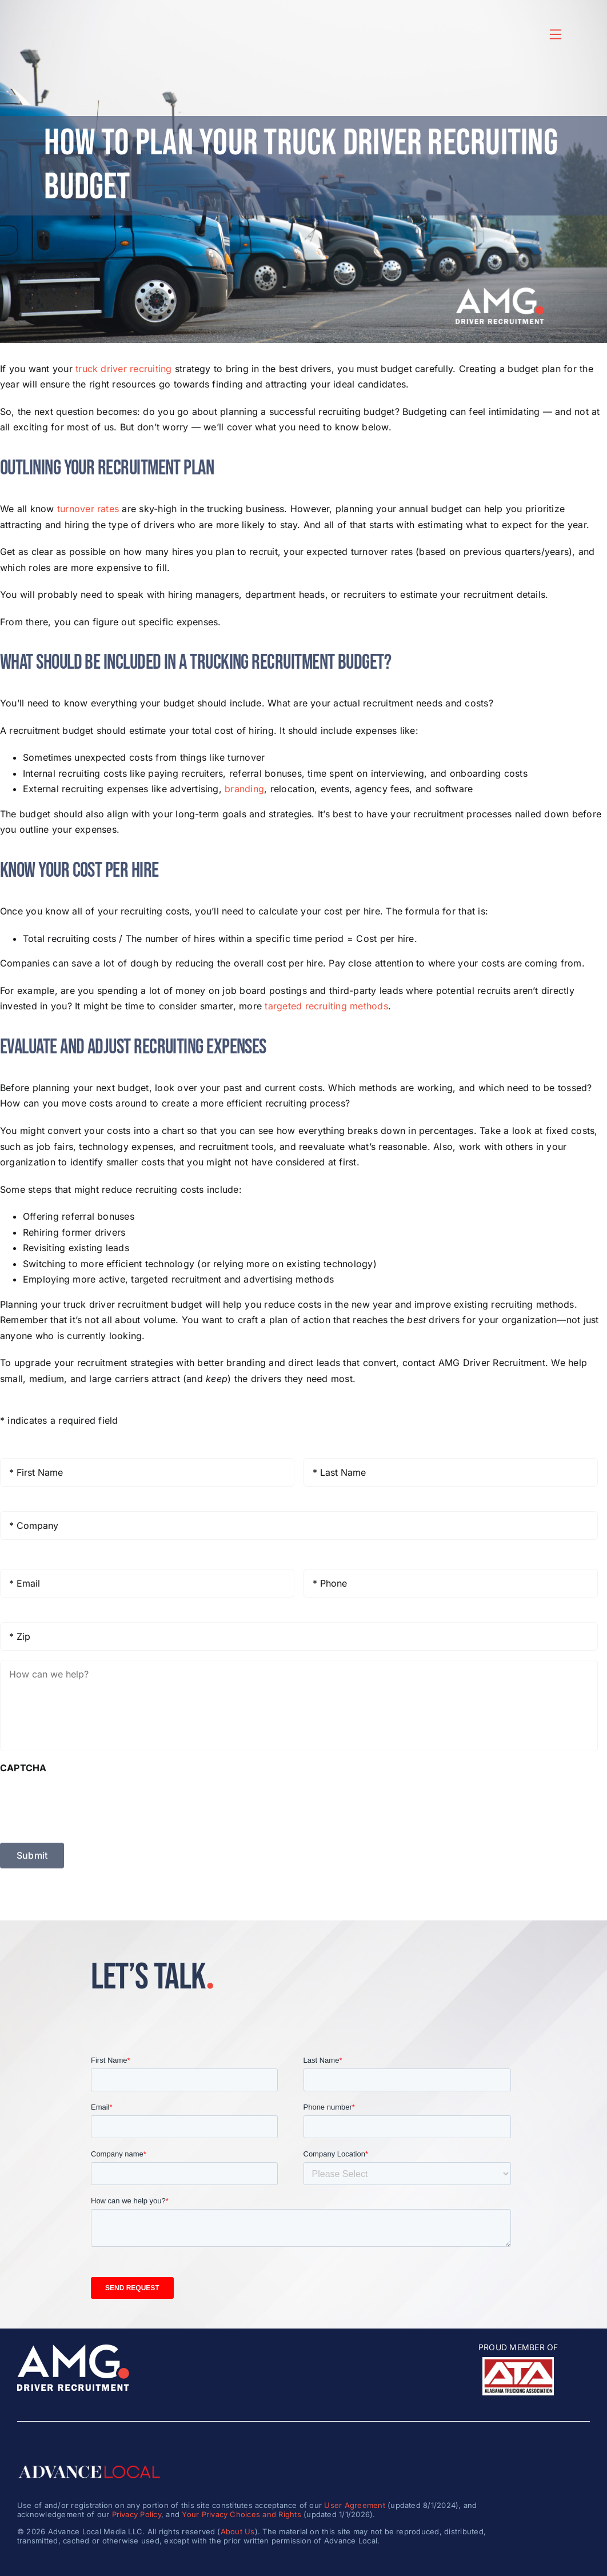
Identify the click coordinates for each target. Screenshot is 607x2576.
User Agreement (354, 2505)
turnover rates (88, 508)
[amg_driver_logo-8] (73, 2349)
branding (244, 788)
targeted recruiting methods (326, 1006)
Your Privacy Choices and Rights (241, 2514)
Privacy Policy (136, 2514)
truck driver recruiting (123, 368)
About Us (238, 2531)
